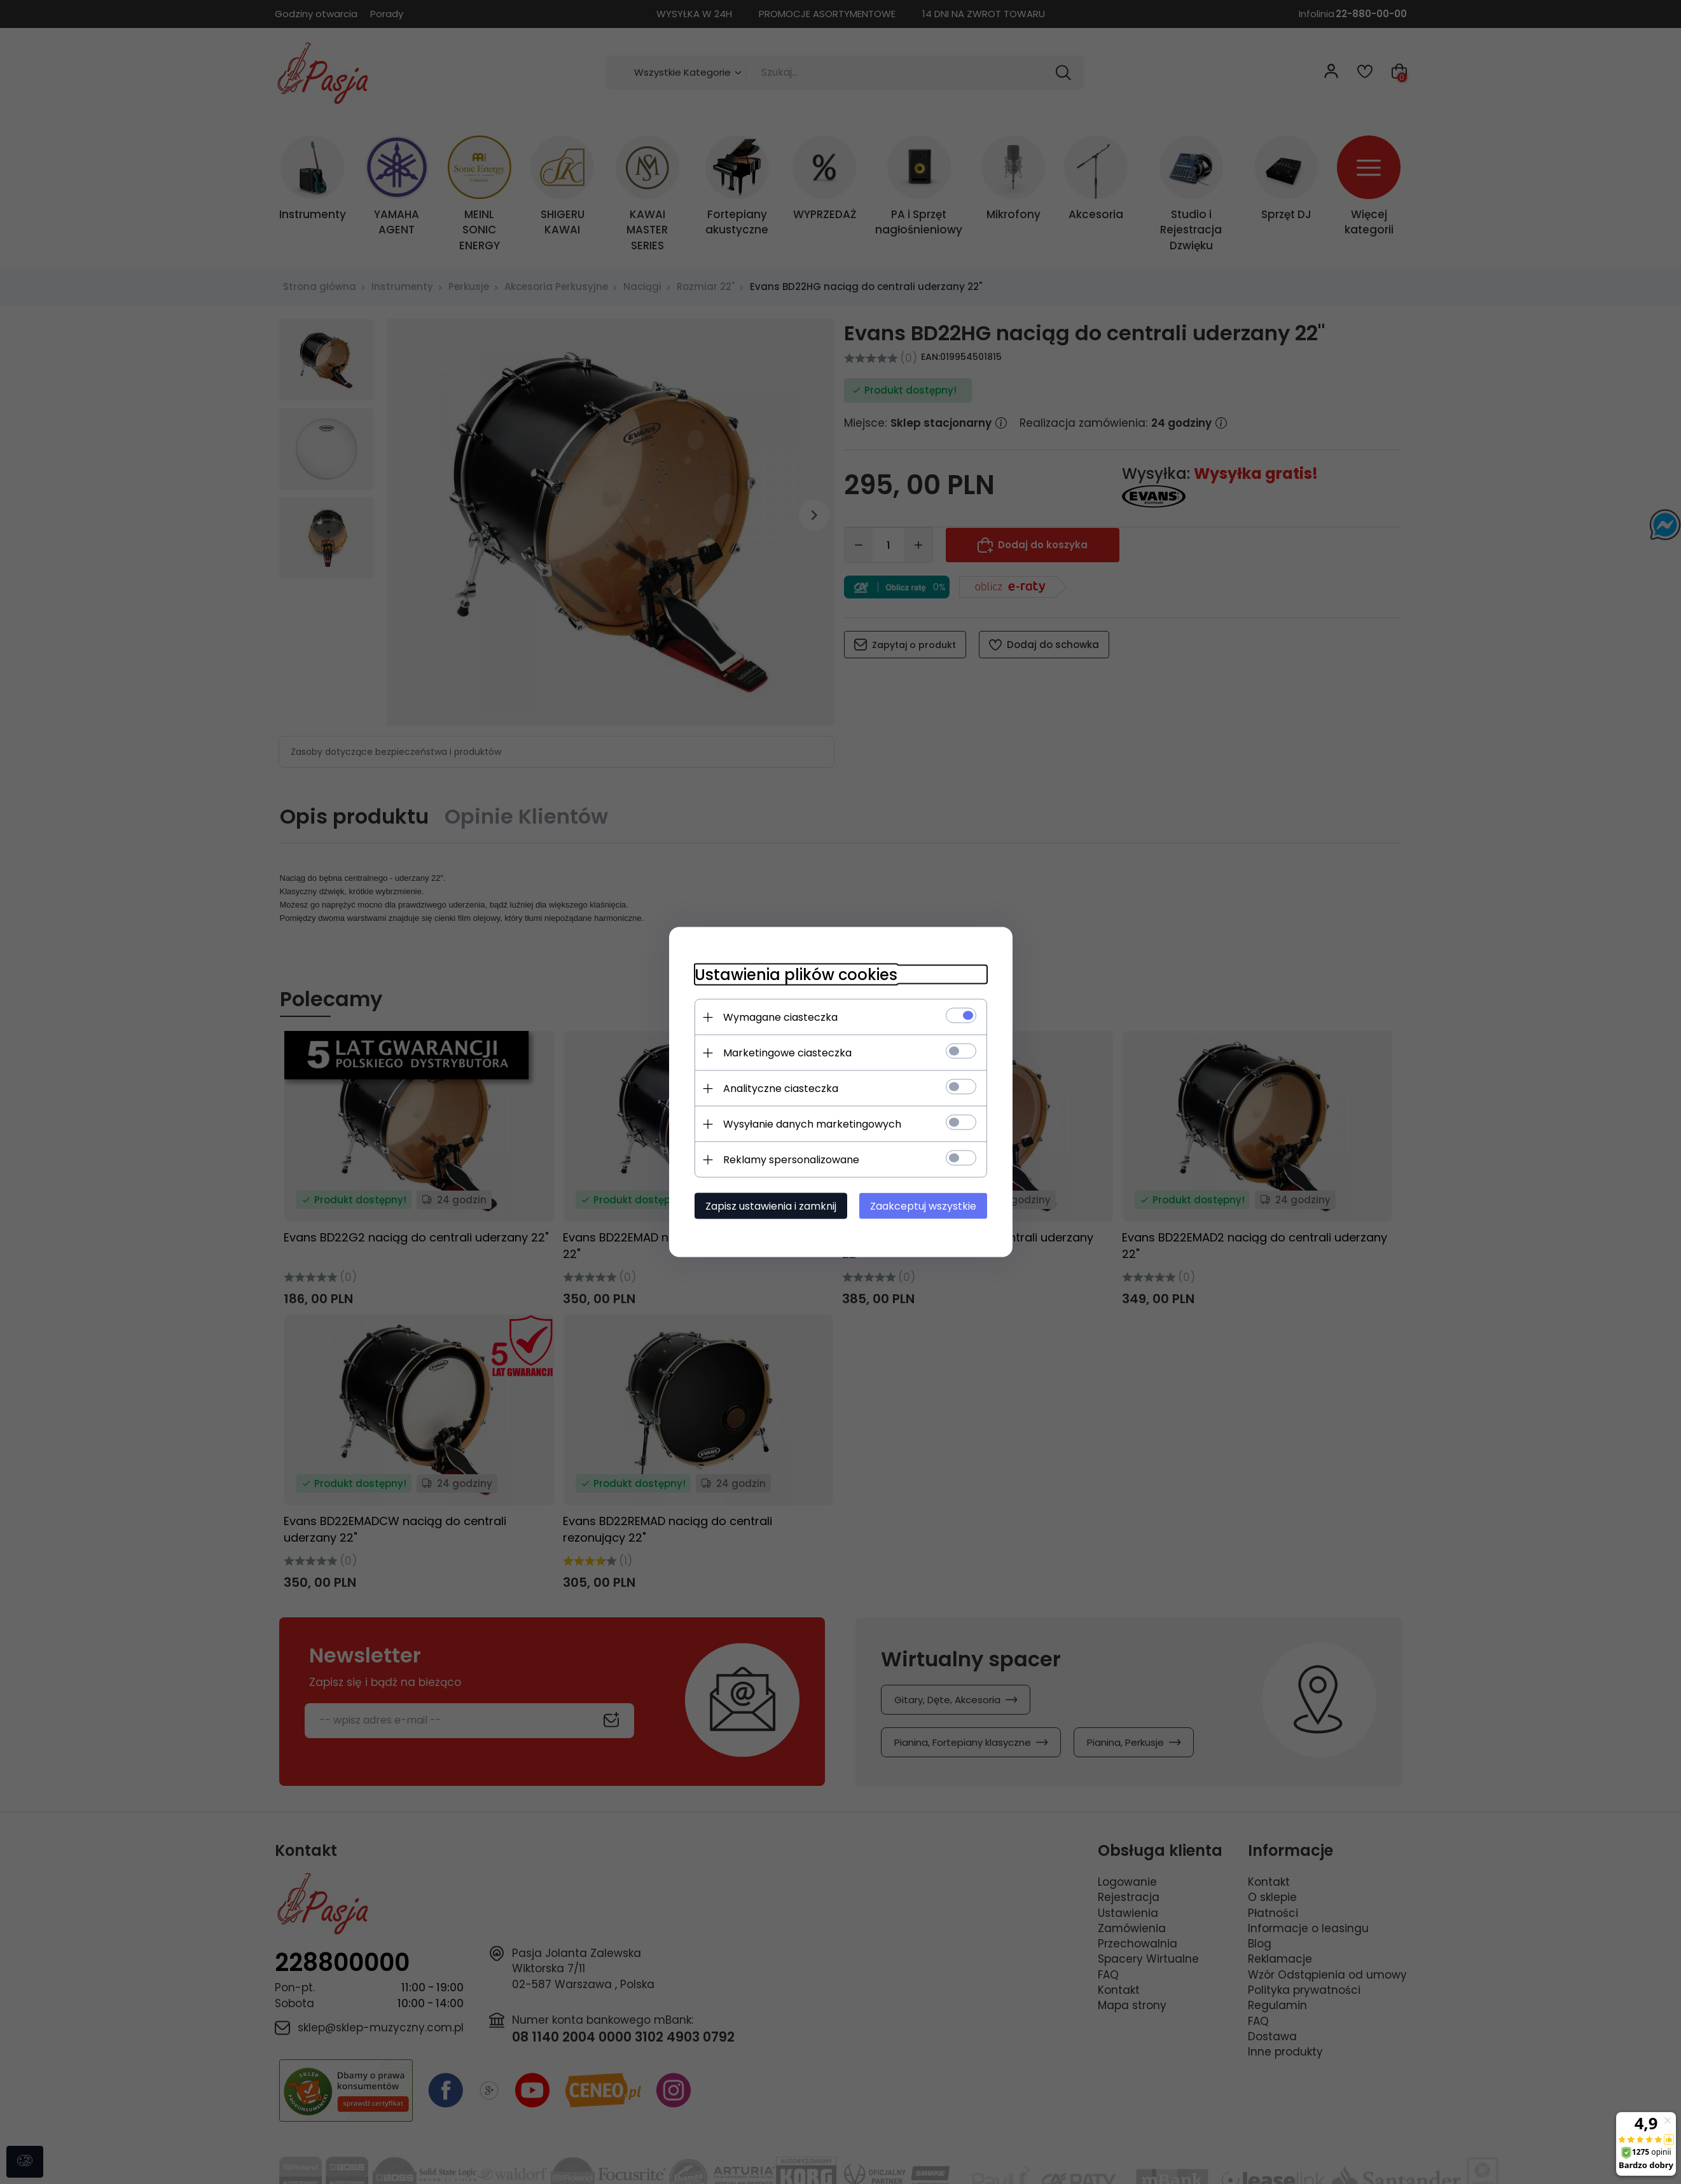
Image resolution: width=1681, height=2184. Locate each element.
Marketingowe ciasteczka (787, 1053)
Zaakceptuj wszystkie (923, 1206)
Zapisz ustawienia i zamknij (770, 1206)
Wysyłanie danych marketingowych (812, 1124)
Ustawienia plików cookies (796, 974)
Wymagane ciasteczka (780, 1017)
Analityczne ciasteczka (780, 1088)
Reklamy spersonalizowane (791, 1159)
